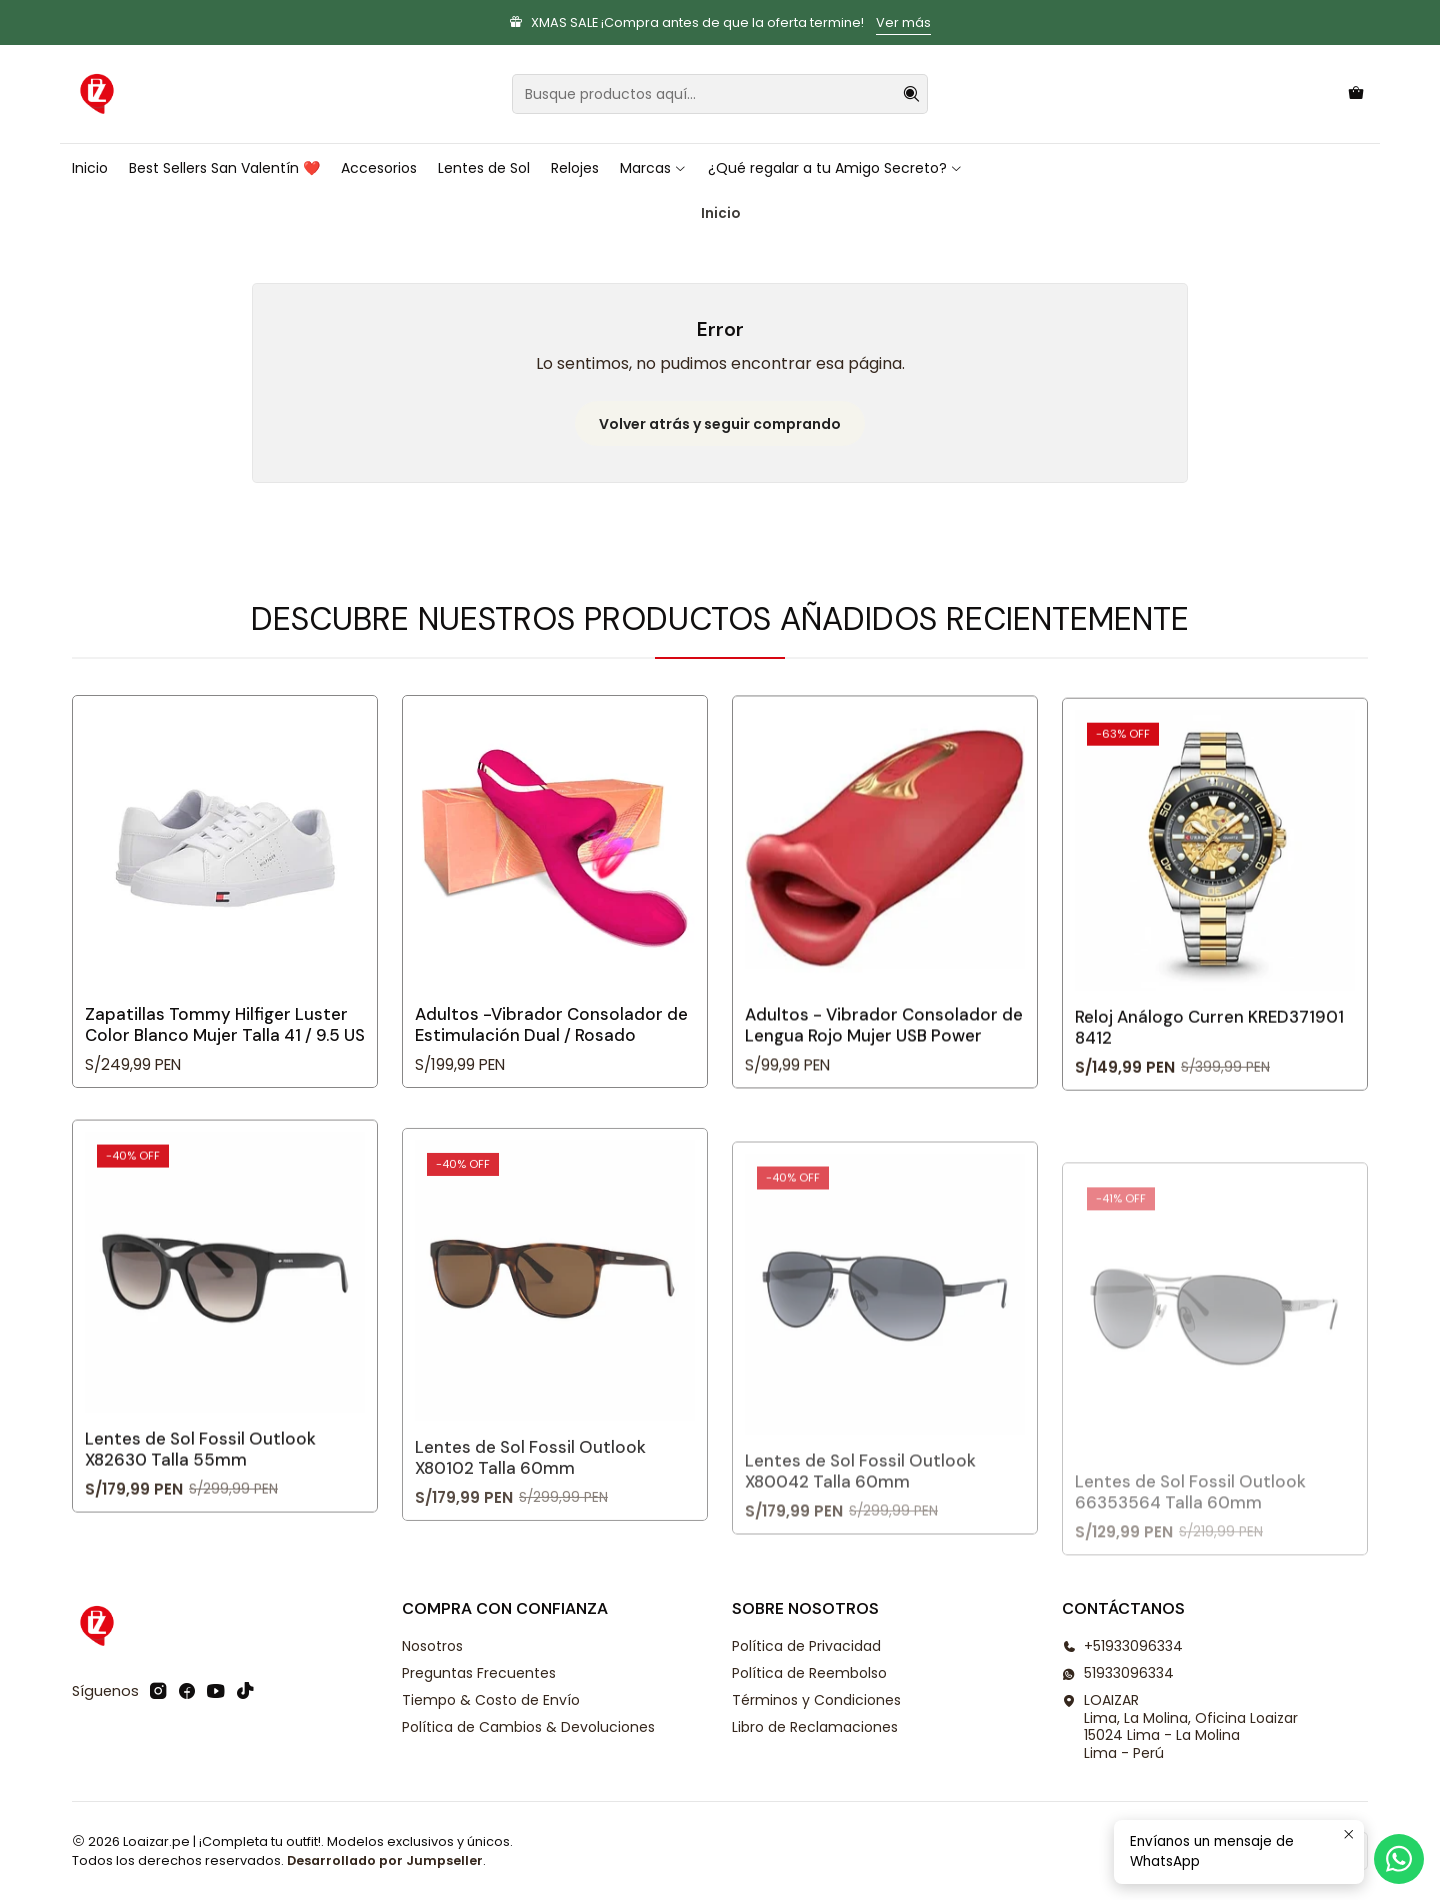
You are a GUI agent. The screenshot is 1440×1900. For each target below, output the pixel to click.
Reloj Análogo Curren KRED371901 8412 (1209, 1121)
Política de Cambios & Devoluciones (528, 1727)
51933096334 (1118, 1673)
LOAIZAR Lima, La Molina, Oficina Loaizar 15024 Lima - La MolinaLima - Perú (1180, 1726)
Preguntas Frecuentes (479, 1673)
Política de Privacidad (806, 1646)
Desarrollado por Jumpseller (385, 1860)
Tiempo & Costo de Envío (491, 1700)
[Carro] (1356, 94)
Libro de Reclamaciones (815, 1727)
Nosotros (432, 1646)
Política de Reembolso (809, 1673)
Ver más (903, 22)
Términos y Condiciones (816, 1700)
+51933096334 (1122, 1646)
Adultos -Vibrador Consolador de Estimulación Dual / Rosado (551, 1074)
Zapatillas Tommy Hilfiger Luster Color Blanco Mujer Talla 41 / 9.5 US (225, 1053)
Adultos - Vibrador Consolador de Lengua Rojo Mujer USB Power (884, 1101)
